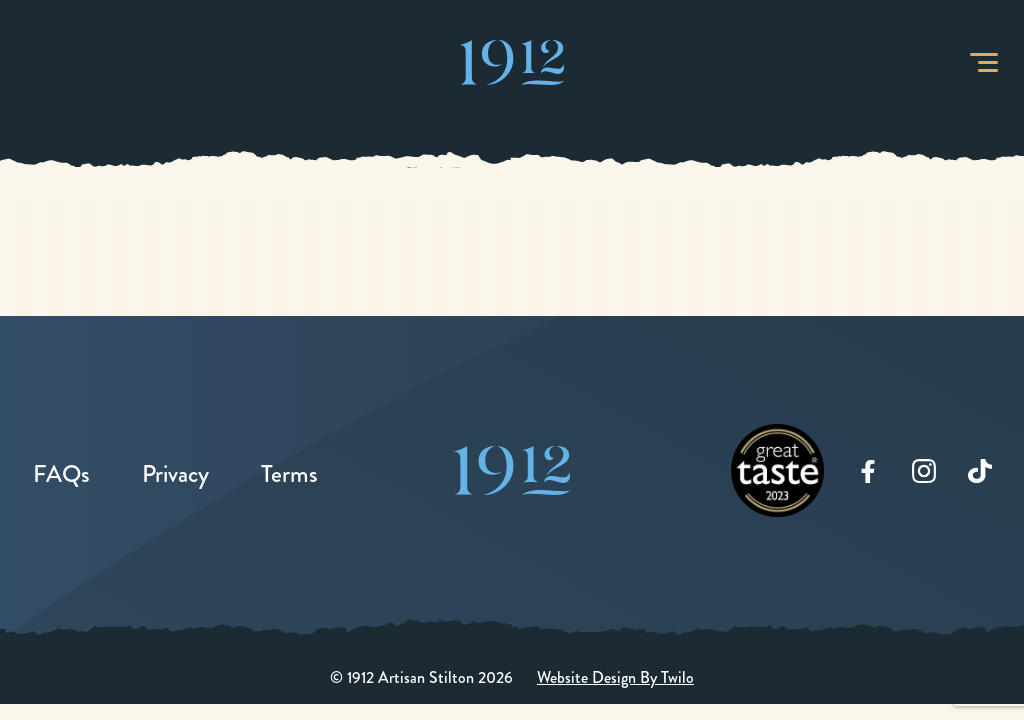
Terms (289, 474)
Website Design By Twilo (615, 677)
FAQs (61, 474)
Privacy (175, 474)
